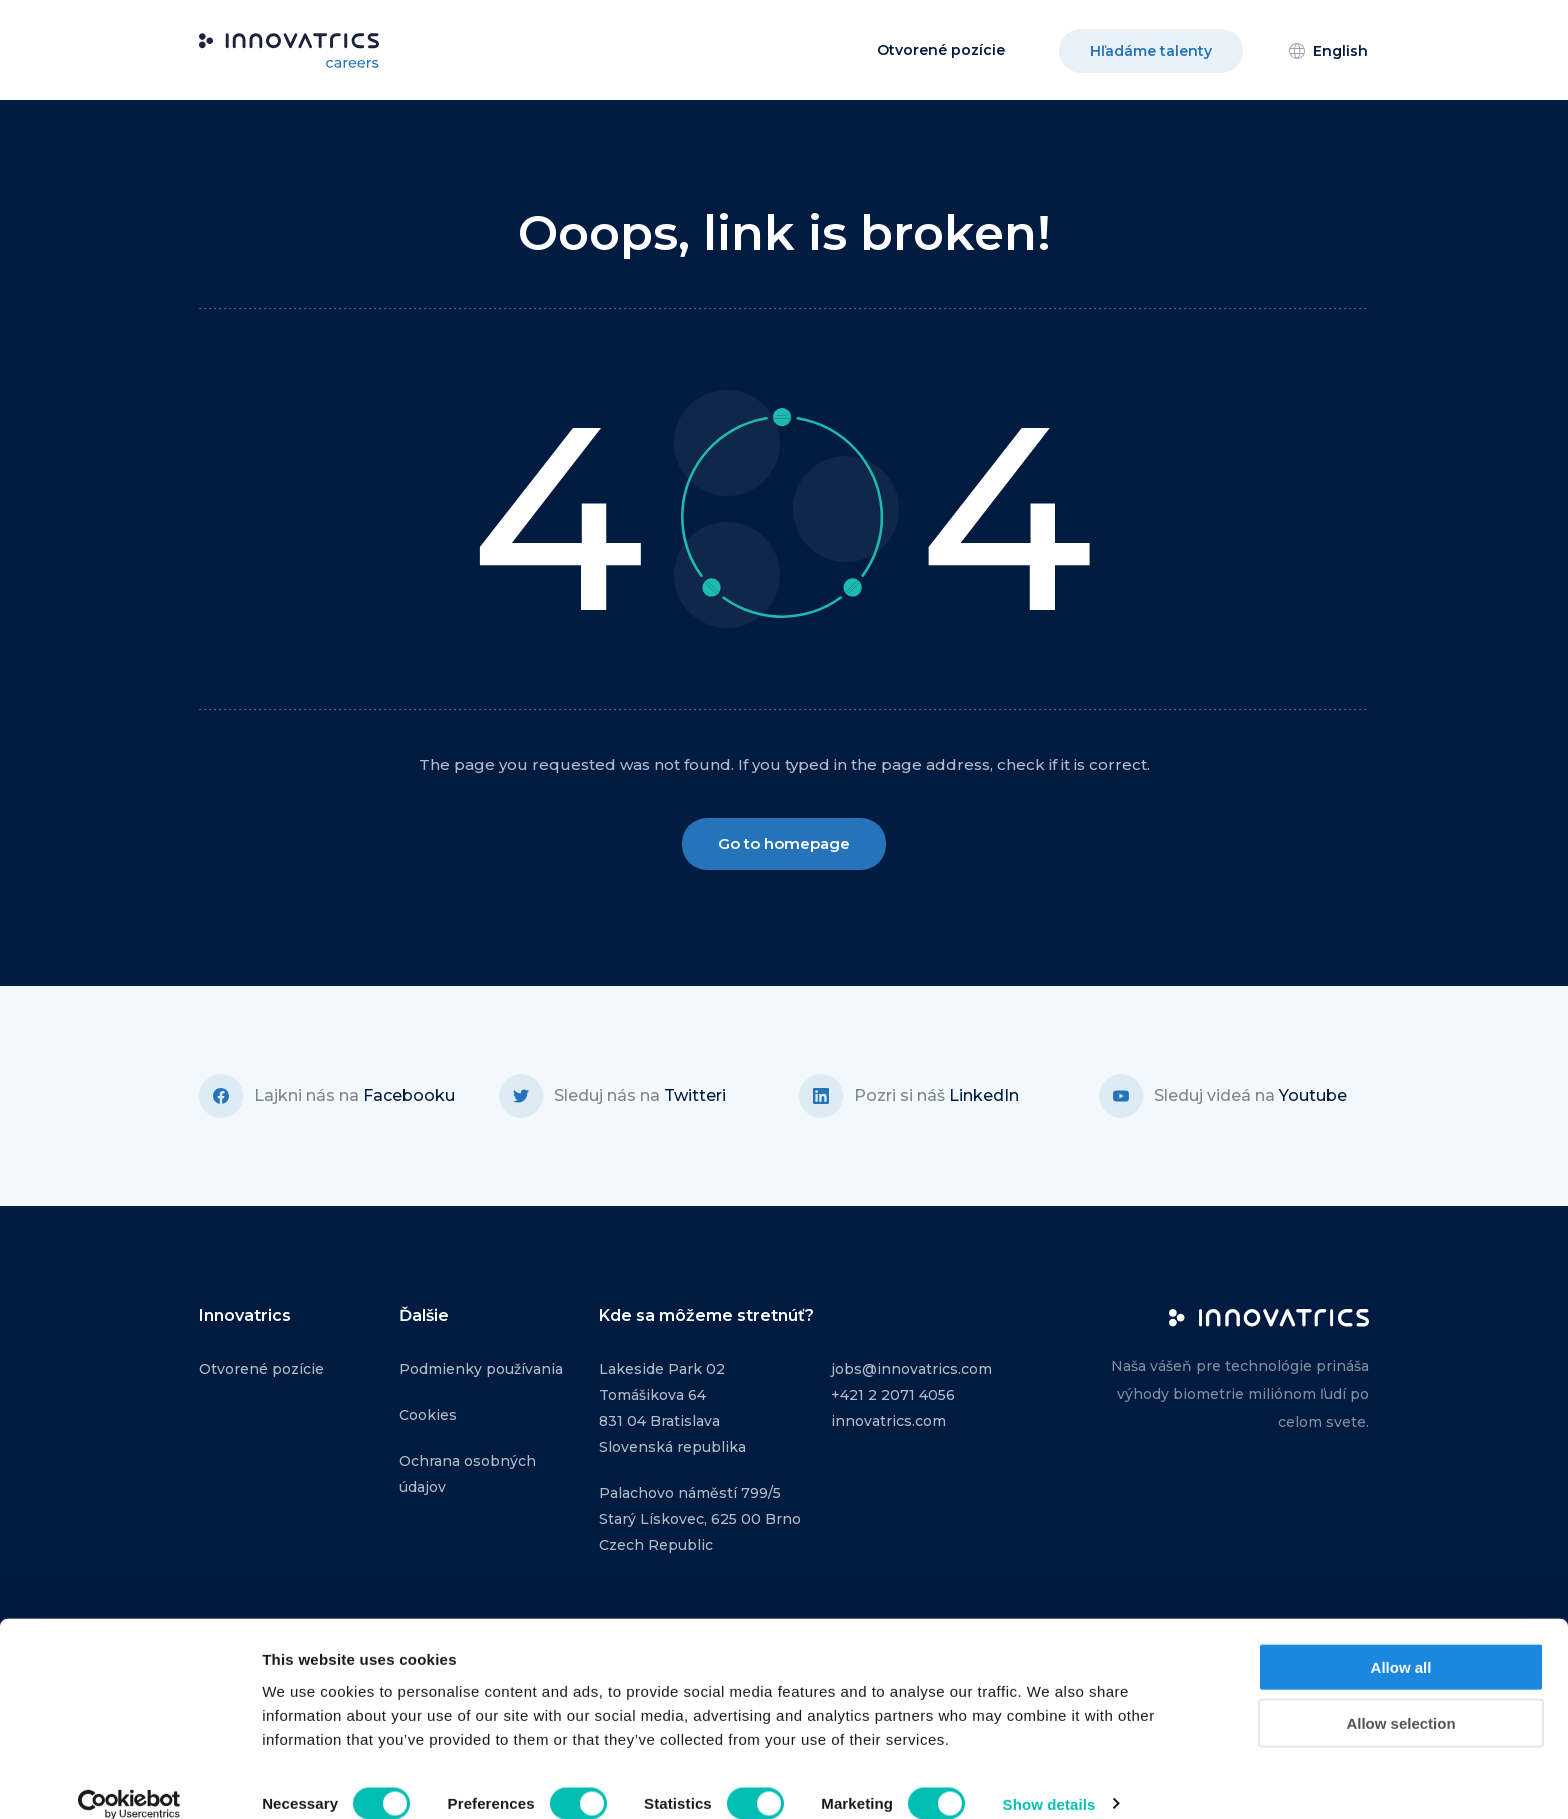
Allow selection (1400, 1699)
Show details (1049, 1779)
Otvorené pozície (941, 50)
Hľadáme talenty (1151, 51)
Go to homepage (784, 843)
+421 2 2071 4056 (893, 1395)
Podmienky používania (481, 1369)
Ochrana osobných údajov (467, 1474)
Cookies (428, 1415)
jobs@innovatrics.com (911, 1369)
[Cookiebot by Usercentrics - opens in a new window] (129, 1780)
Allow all (1401, 1642)
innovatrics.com (888, 1421)
